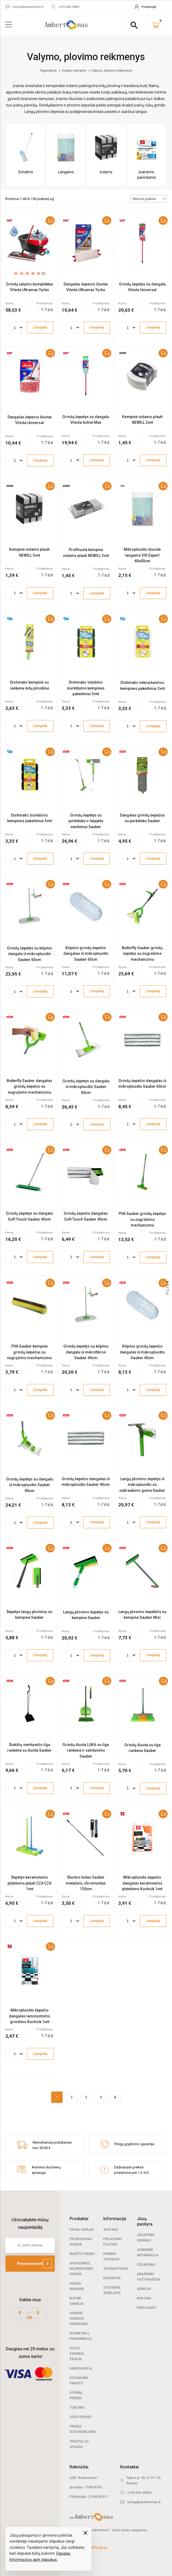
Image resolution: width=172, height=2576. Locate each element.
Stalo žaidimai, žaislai (77, 2353)
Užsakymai (146, 2265)
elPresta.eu (99, 2548)
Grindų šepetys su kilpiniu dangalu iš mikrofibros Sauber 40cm (85, 1352)
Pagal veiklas (82, 2229)
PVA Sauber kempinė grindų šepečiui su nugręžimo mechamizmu (29, 1352)
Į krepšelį (40, 327)
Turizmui (77, 2407)
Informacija (114, 2218)
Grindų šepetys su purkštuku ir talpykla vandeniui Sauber (85, 821)
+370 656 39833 (139, 2493)
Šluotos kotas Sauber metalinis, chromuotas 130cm (86, 1883)
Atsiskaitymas (116, 2269)
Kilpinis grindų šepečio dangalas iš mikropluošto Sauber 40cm (142, 1352)
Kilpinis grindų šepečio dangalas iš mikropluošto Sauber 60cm (85, 954)
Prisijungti (146, 2308)
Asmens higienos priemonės (79, 2318)
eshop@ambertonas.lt (144, 2502)
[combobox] (148, 198)
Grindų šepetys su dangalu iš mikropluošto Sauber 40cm (29, 1485)
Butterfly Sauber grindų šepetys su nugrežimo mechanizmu (142, 954)
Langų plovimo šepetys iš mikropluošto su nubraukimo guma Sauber (142, 1485)
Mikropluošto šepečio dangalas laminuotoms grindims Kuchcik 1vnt (29, 2016)
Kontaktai (112, 2278)
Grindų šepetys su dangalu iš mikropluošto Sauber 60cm (86, 1087)
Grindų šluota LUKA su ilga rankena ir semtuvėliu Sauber (86, 1750)
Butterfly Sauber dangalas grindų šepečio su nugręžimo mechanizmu (29, 1086)
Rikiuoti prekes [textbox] (144, 199)
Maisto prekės (82, 2254)
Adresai (144, 2289)
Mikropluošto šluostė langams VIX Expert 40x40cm (142, 555)
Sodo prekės (81, 2417)
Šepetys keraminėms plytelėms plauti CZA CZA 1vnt (29, 1883)
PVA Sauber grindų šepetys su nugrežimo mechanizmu (142, 1219)
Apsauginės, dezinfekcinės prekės (81, 2268)
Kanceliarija (81, 2368)
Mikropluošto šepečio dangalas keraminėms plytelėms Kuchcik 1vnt (142, 1883)
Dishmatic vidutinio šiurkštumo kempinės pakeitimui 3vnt (86, 688)
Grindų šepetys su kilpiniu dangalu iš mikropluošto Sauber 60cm (29, 954)
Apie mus (110, 2229)
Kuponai (144, 2298)
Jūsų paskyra (145, 2221)
